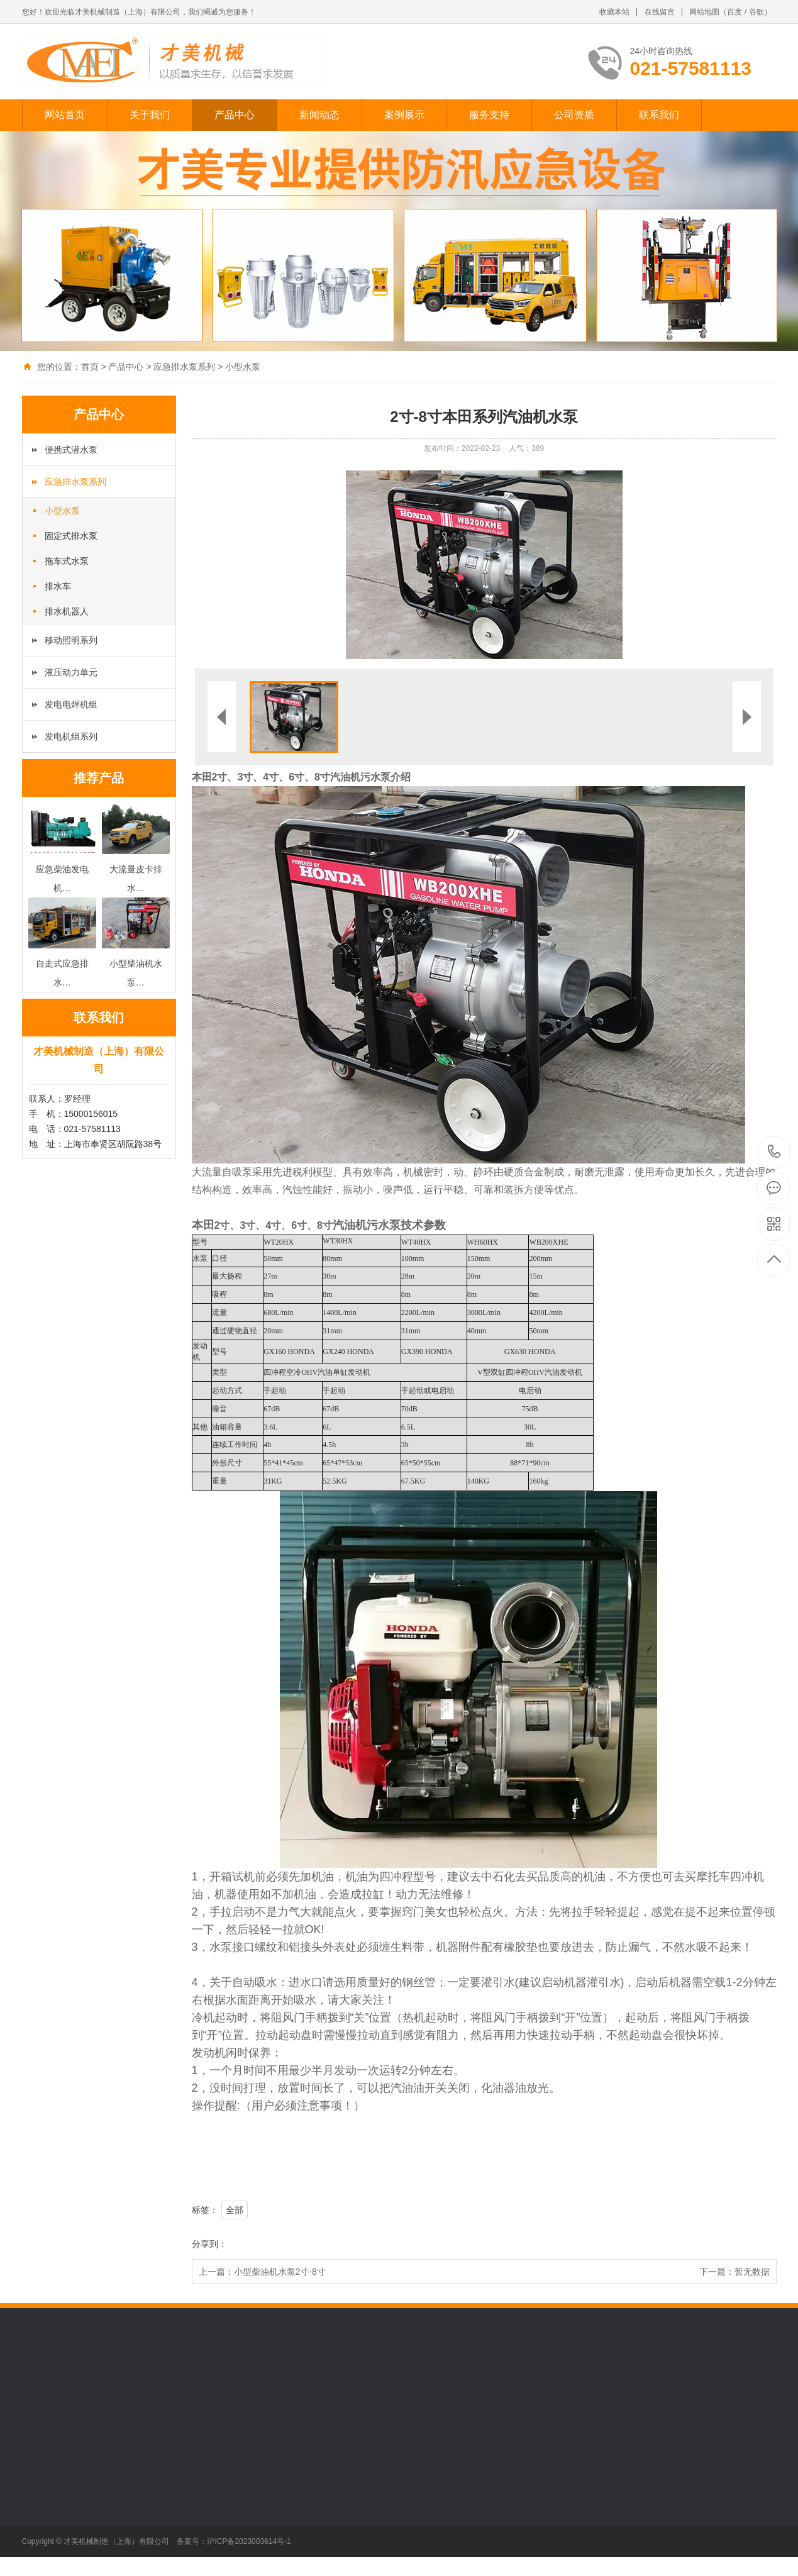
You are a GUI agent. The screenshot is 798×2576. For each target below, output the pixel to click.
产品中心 (234, 114)
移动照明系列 (71, 640)
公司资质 (574, 114)
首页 (90, 367)
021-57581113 (774, 1152)
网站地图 (704, 12)
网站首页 (65, 114)
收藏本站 (614, 12)
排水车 (58, 586)
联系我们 (659, 114)
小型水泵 (242, 367)
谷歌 (756, 12)
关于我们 (150, 114)
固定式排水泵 (71, 536)
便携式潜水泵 (71, 450)
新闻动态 (319, 114)
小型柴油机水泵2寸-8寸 (280, 2272)
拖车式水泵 (67, 561)
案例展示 (404, 114)
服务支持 (489, 114)
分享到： (209, 2244)
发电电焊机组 (71, 704)
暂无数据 (752, 2272)
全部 (234, 2210)
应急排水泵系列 (184, 367)
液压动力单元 (71, 672)
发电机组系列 (71, 736)
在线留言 (660, 12)
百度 (734, 12)
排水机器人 (67, 611)
